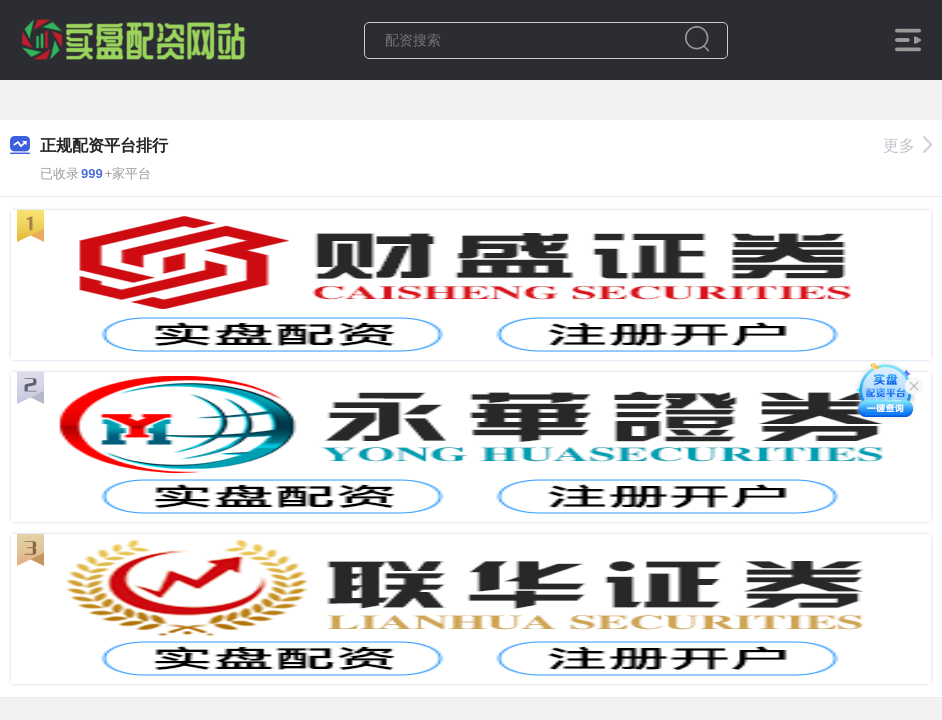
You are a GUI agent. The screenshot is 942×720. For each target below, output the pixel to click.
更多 (907, 145)
